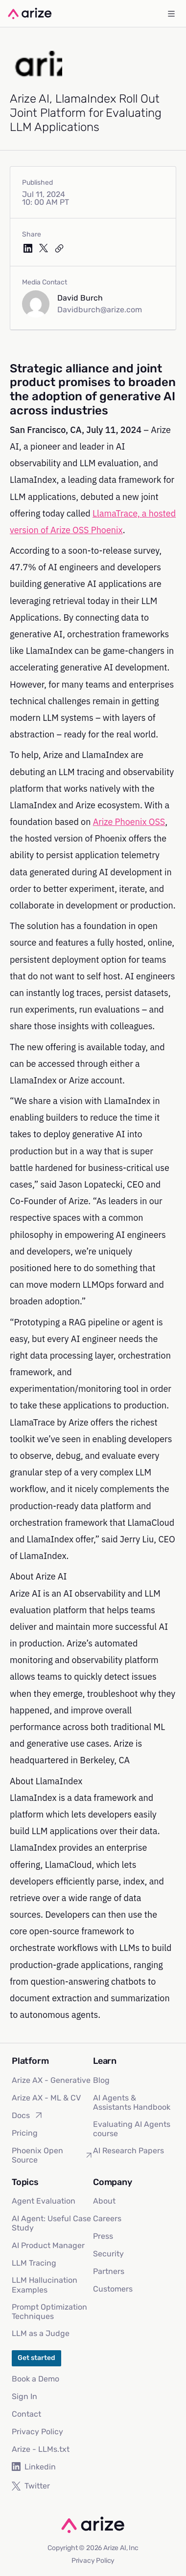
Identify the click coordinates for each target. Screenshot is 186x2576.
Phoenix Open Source (52, 2155)
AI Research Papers (128, 2150)
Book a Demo (35, 2378)
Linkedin (34, 2466)
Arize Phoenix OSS (129, 821)
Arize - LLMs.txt (41, 2449)
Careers (107, 2218)
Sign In (24, 2396)
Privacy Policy (37, 2431)
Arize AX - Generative (51, 2080)
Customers (113, 2289)
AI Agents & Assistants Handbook (131, 2102)
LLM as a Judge (41, 2333)
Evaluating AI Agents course (131, 2129)
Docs (28, 2115)
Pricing (25, 2133)
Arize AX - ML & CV (46, 2097)
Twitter (31, 2485)
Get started (36, 2358)
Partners (108, 2271)
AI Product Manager (48, 2245)
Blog (101, 2080)
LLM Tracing (34, 2263)
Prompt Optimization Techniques (49, 2311)
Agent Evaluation (43, 2201)
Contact (26, 2414)
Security (108, 2253)
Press (103, 2236)
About (104, 2201)
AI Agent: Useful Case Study (51, 2223)
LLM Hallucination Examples (44, 2284)
